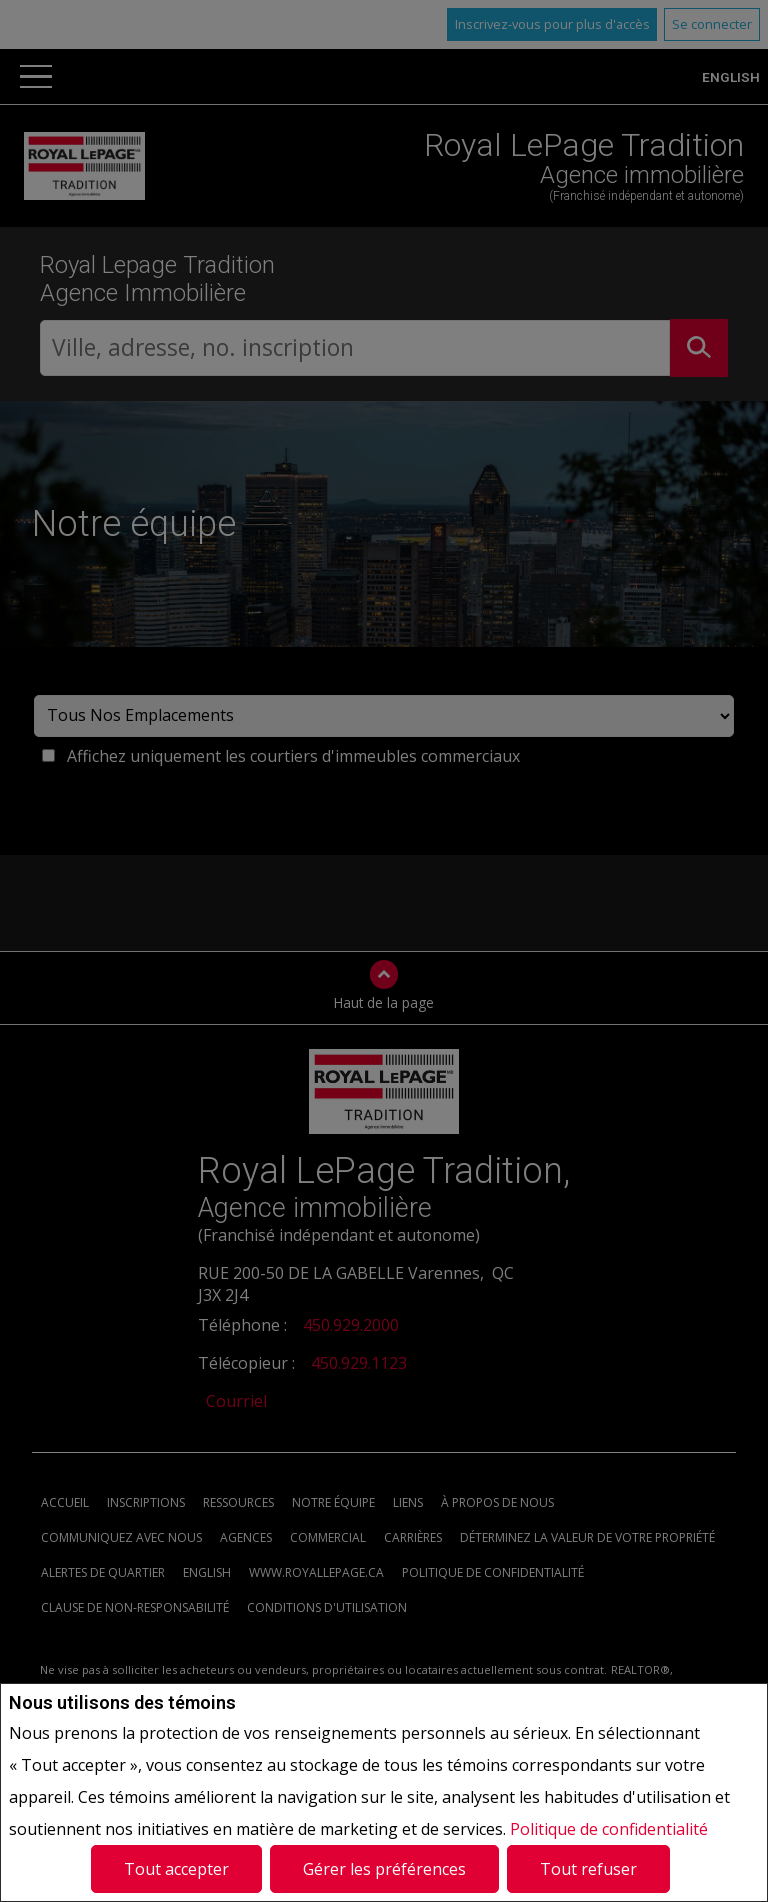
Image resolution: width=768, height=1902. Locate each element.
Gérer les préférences (384, 1869)
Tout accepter (176, 1869)
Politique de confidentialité (609, 1829)
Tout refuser (588, 1869)
